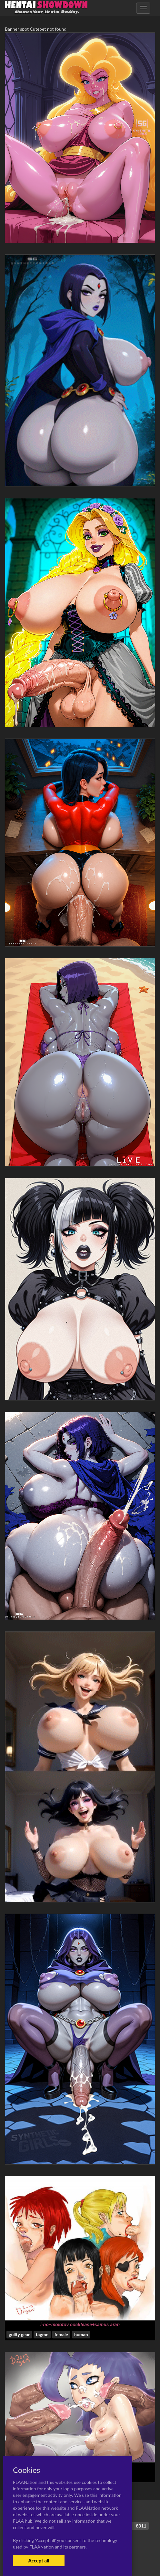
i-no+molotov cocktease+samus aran (80, 2324)
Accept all (38, 2560)
